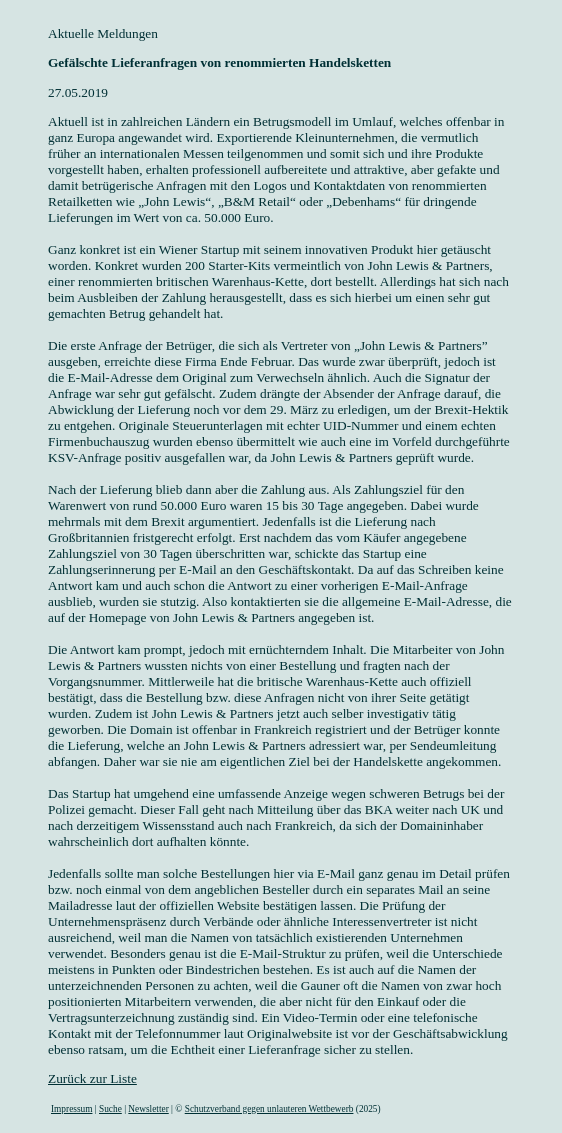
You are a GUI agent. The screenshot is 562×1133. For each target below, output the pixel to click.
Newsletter (148, 1109)
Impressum (71, 1109)
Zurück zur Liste (92, 1078)
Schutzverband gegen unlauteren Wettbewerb (269, 1109)
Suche (110, 1109)
